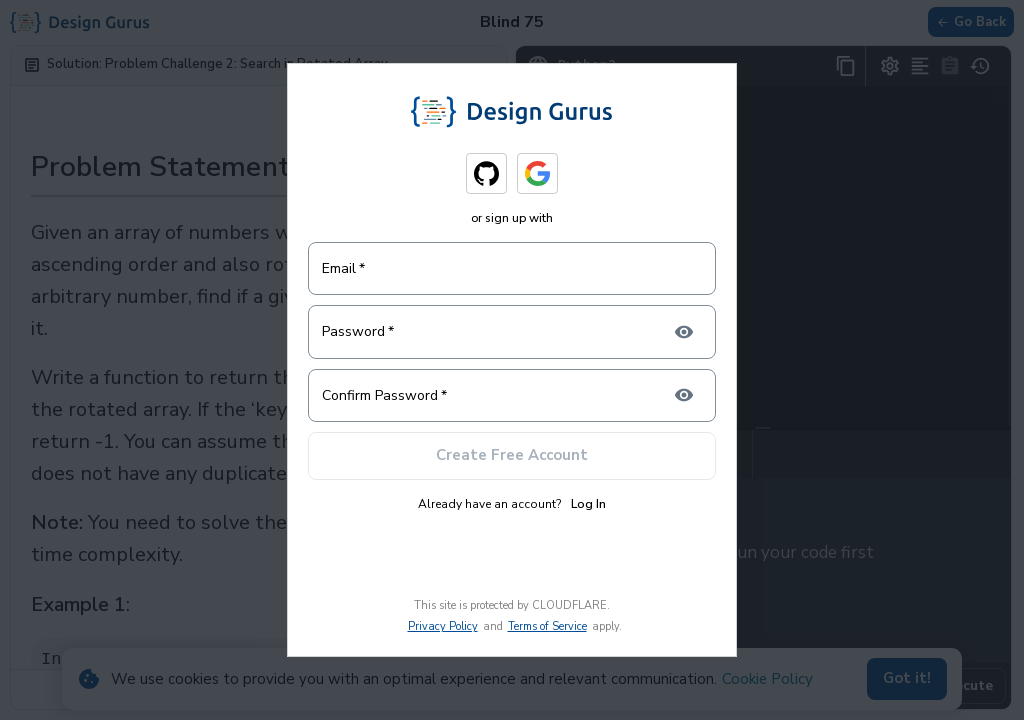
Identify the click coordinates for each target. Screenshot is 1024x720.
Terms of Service (547, 626)
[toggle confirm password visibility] (684, 395)
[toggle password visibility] (684, 332)
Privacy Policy (443, 626)
